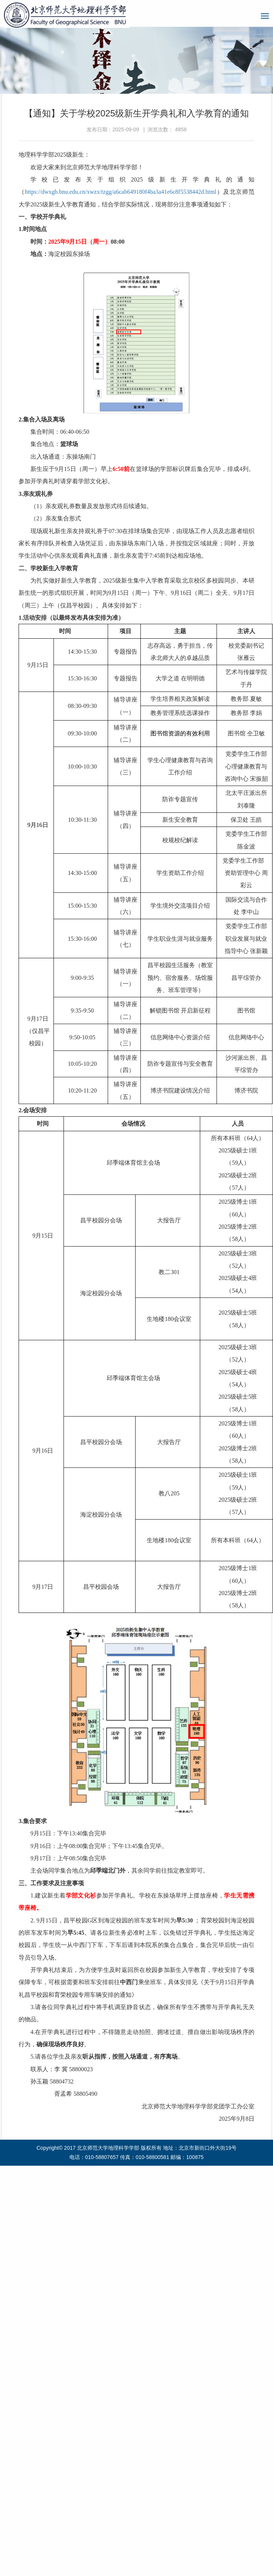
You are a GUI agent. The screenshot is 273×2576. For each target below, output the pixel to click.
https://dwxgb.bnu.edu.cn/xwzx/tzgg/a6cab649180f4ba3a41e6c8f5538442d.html (120, 192)
